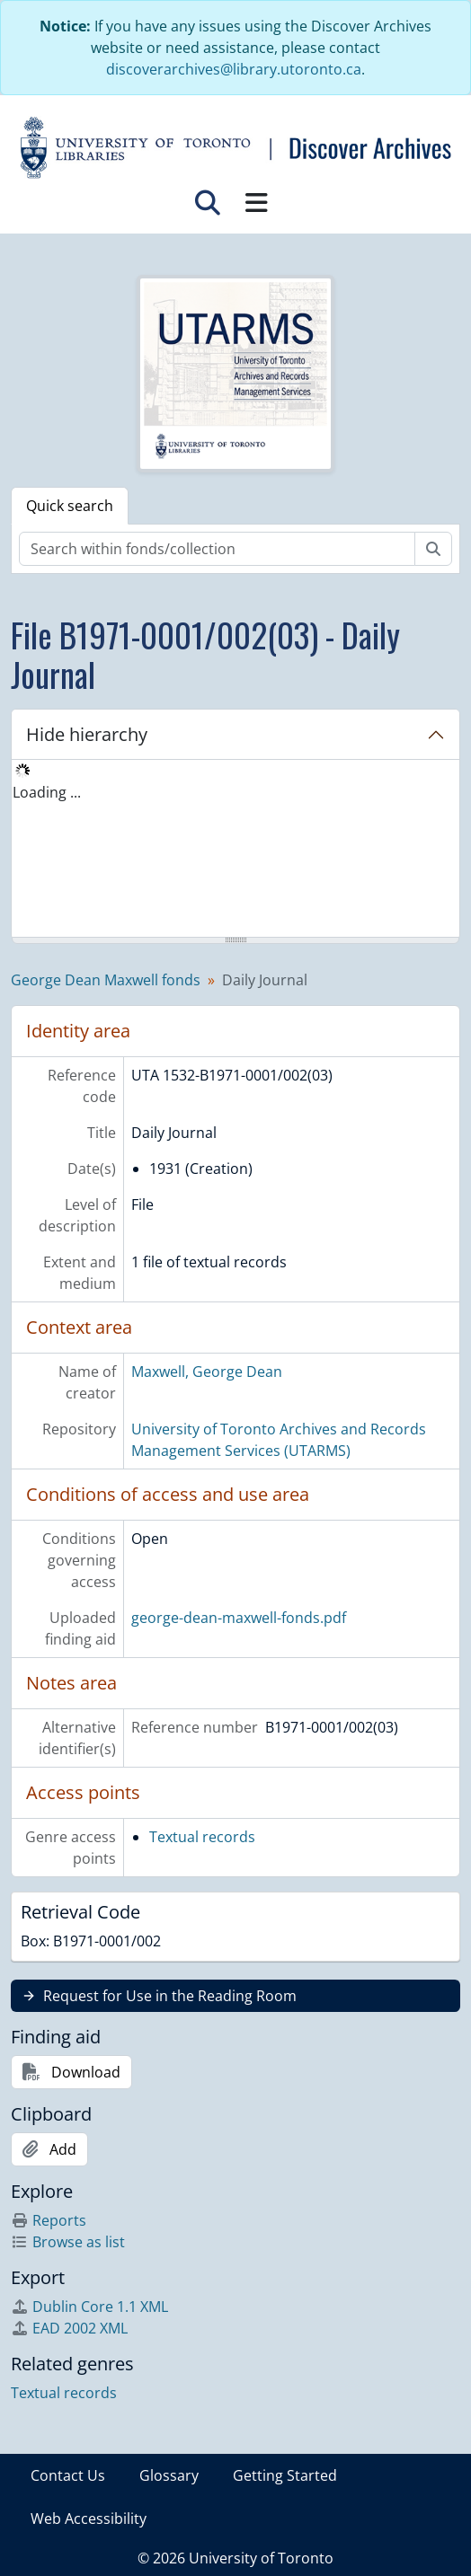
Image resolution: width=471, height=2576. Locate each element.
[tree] (235, 850)
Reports (48, 2220)
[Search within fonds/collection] (217, 549)
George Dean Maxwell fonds (105, 980)
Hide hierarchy (86, 734)
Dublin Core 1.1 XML (89, 2306)
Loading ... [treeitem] (47, 792)
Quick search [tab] (69, 506)
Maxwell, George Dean (206, 1371)
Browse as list (68, 2242)
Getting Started (285, 2475)
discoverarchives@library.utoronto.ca (233, 69)
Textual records (202, 1837)
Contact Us (68, 2475)
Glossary (169, 2475)
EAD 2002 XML (69, 2328)
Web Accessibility (89, 2518)
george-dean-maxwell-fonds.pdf (238, 1618)
